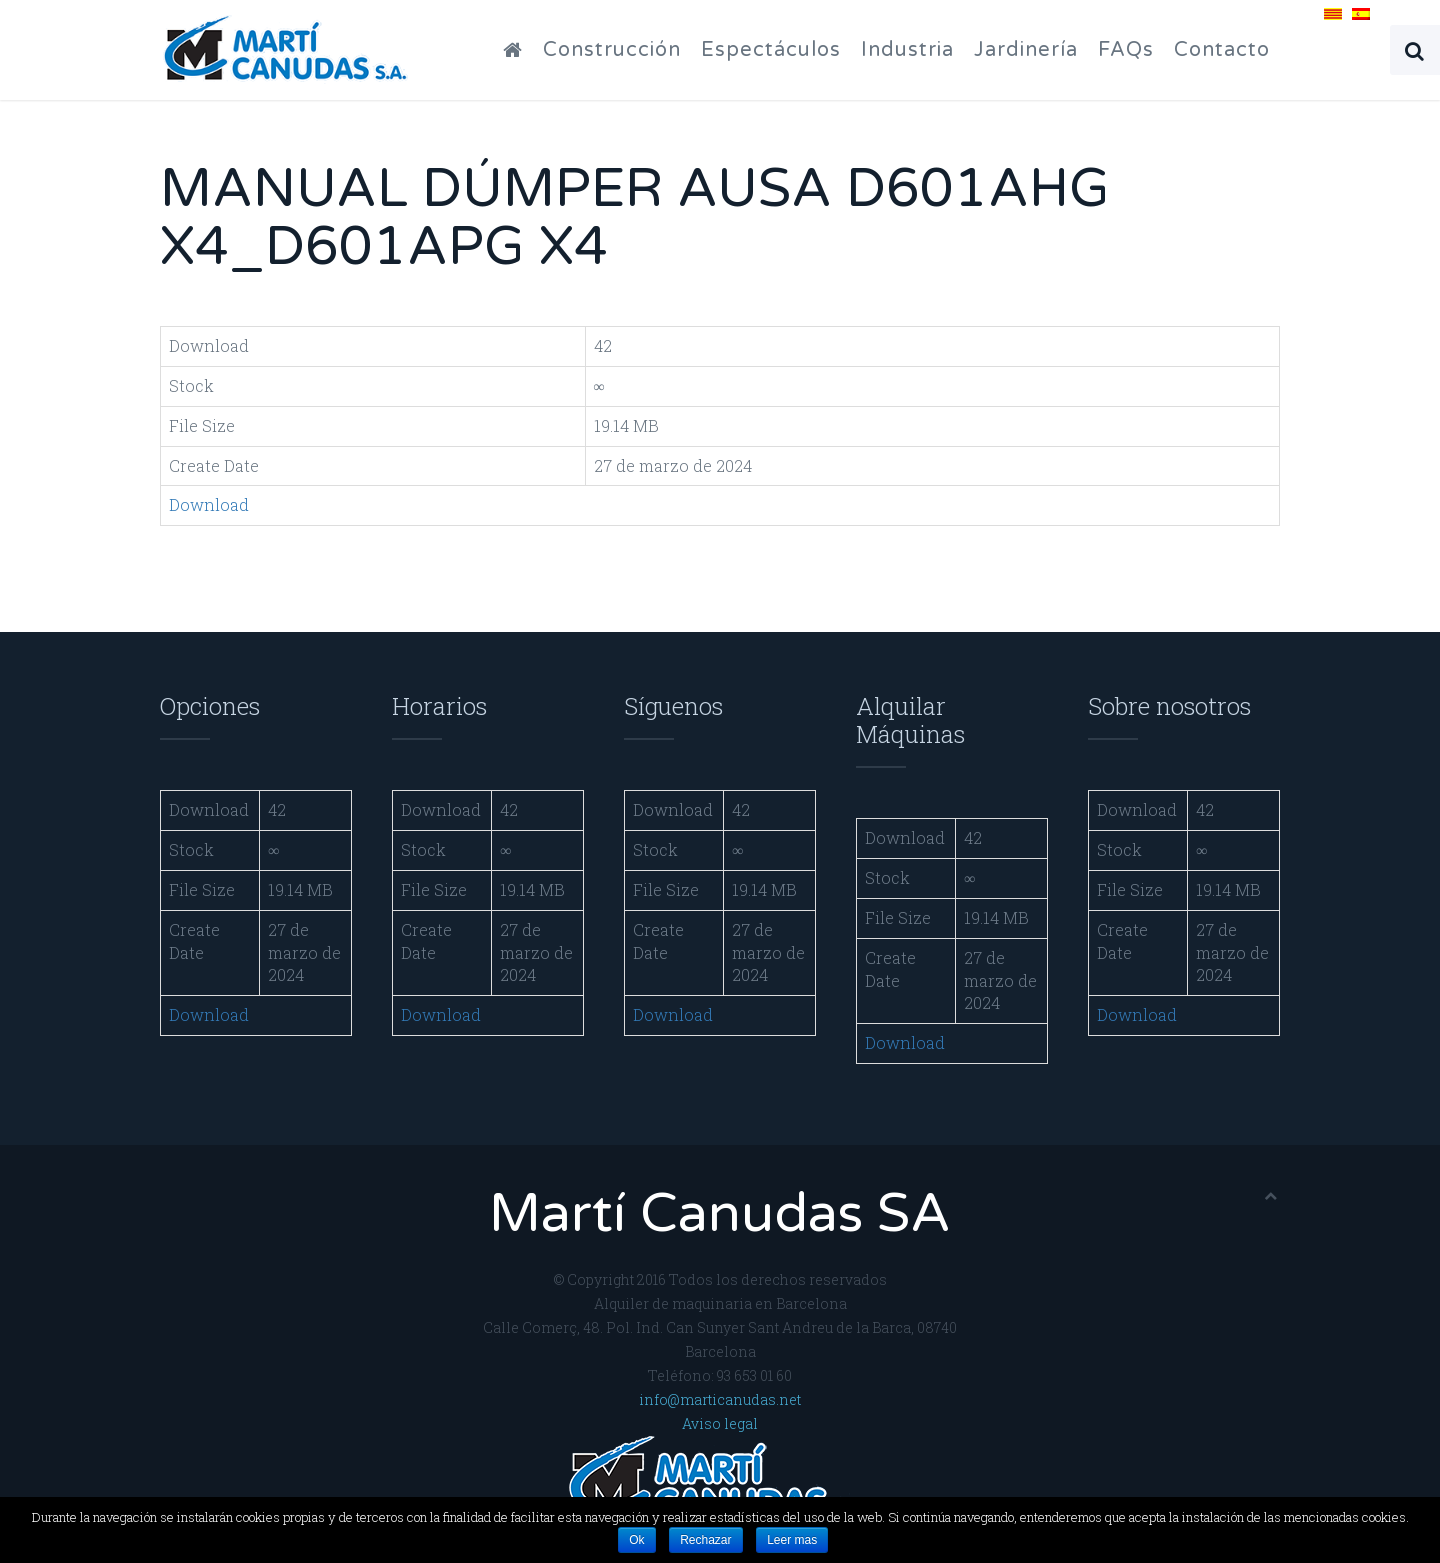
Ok (636, 1540)
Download (209, 504)
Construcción (612, 50)
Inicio (528, 50)
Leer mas (792, 1540)
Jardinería (1026, 50)
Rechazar (705, 1540)
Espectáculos (771, 50)
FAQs (1126, 50)
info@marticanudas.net (720, 1399)
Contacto (1222, 50)
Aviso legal (720, 1423)
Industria (907, 50)
